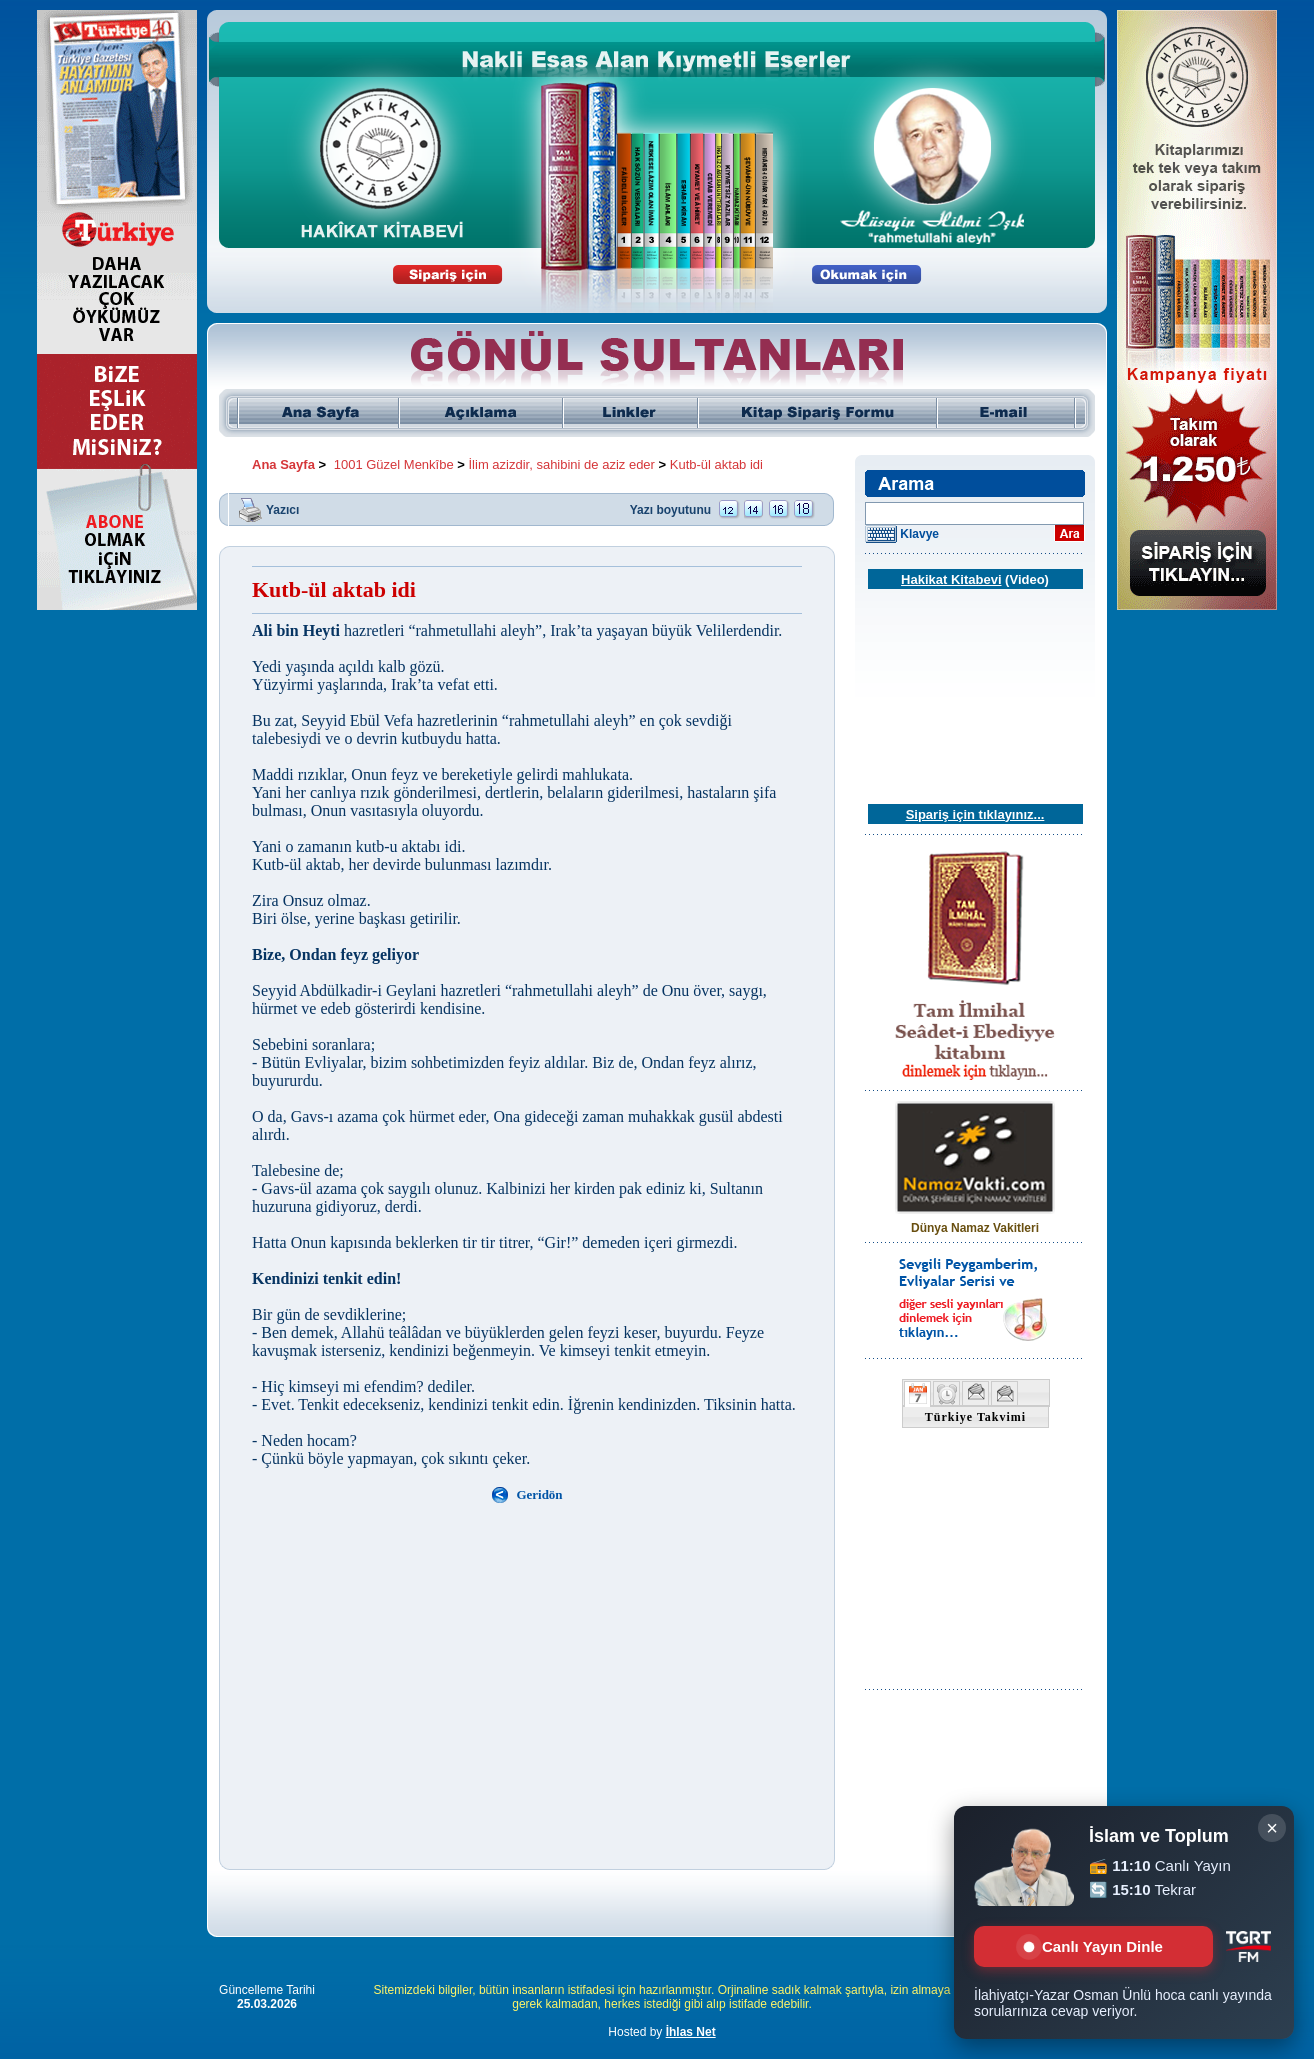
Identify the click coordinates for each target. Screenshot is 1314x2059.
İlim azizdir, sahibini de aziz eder (562, 464)
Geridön (539, 1494)
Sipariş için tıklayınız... (975, 814)
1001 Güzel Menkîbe (394, 464)
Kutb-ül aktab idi (716, 464)
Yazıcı (282, 509)
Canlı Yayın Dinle (1093, 1946)
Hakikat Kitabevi (951, 579)
